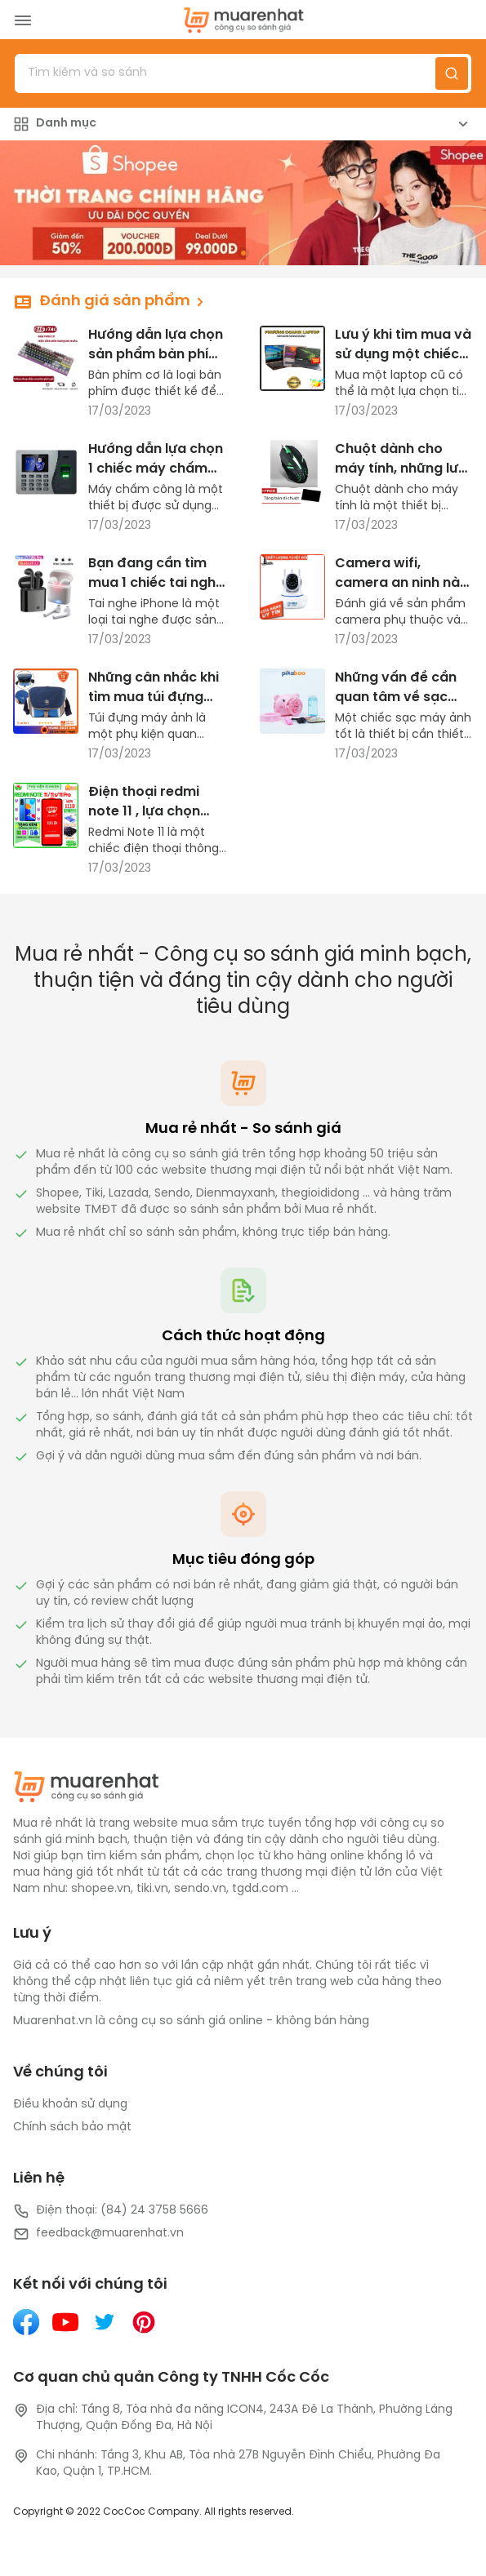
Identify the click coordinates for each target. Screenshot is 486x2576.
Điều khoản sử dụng (70, 2105)
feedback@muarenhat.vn (98, 2234)
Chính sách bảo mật (72, 2127)
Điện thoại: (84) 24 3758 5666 (110, 2211)
